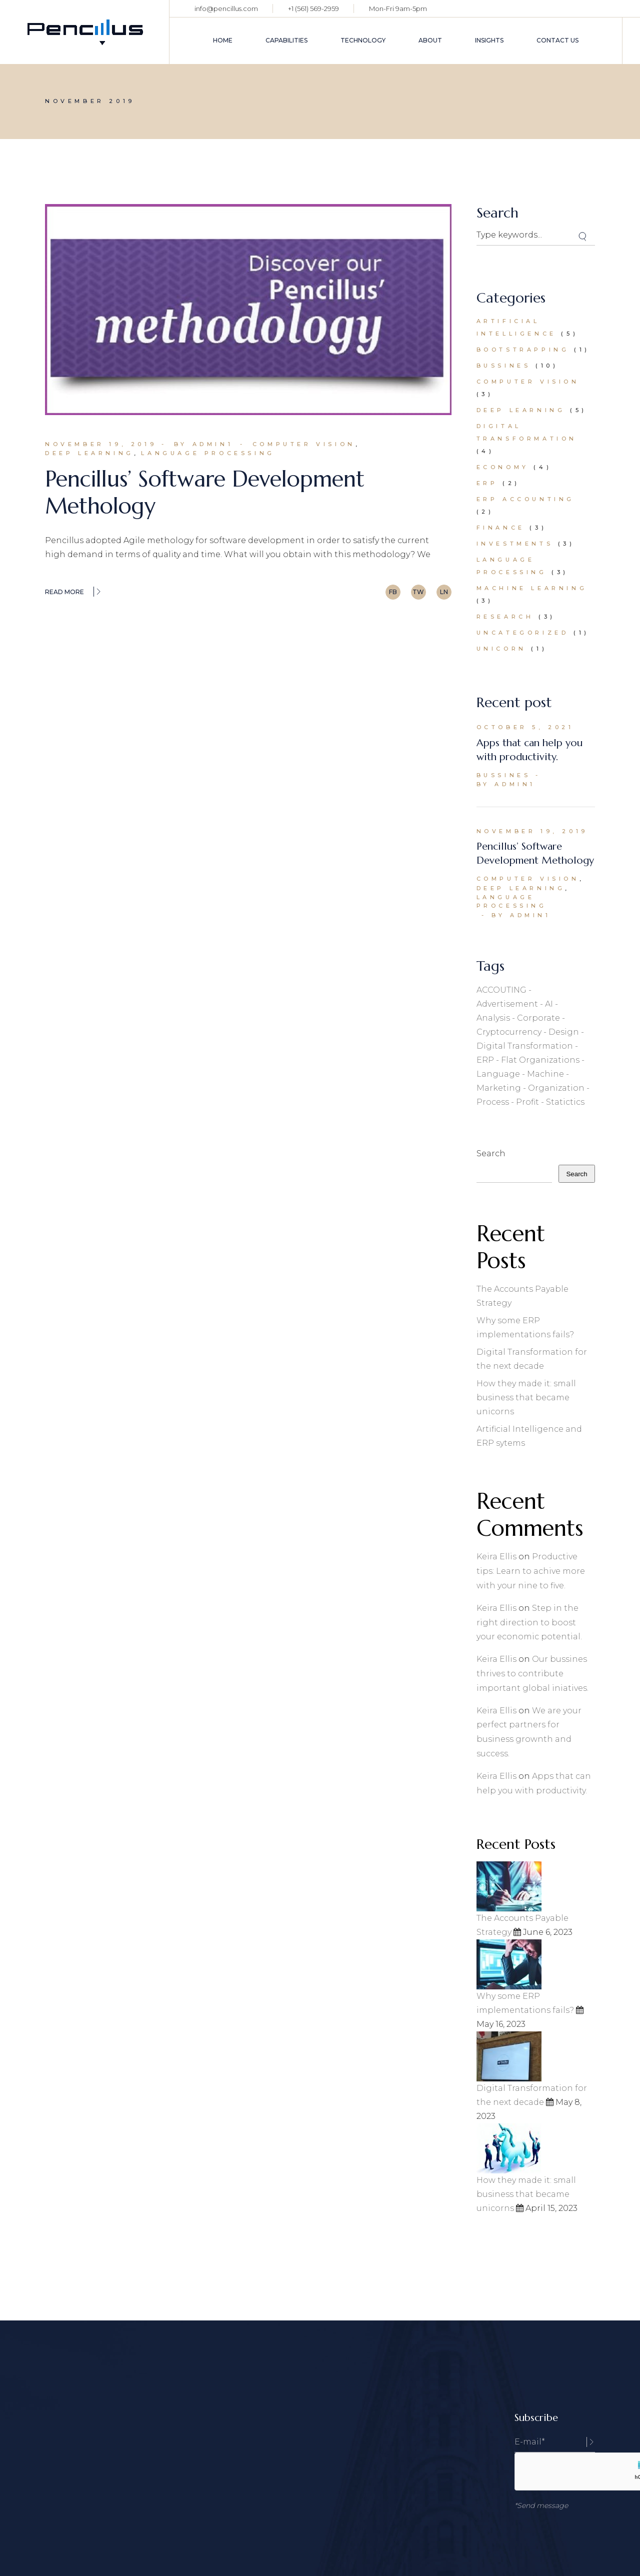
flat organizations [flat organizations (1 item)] (540, 1060)
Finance (500, 527)
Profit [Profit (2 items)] (527, 1102)
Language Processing (207, 453)
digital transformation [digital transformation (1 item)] (524, 1046)
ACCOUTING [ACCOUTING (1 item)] (501, 990)
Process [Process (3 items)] (492, 1102)
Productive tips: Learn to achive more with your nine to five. (530, 1571)
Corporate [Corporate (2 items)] (538, 1018)
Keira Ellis (496, 1556)
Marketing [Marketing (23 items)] (498, 1088)
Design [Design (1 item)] (563, 1032)
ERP (487, 483)
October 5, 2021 (525, 727)
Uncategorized (522, 632)
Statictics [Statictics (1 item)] (565, 1102)
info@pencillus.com (226, 9)
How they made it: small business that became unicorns (526, 1397)
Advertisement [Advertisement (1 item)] (507, 1004)
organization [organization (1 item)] (556, 1088)
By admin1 (203, 444)
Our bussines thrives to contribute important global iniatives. (532, 1673)
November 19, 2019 (100, 444)
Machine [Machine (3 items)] (545, 1074)
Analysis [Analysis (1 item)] (493, 1018)
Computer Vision (304, 444)
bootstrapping (523, 349)
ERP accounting (525, 499)
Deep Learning (89, 453)
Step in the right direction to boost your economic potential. (529, 1622)
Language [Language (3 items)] (498, 1074)
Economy (502, 467)
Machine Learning (532, 588)
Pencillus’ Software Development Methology (204, 492)
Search (491, 1153)
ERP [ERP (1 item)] (485, 1060)
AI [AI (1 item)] (549, 1004)
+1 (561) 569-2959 (313, 9)
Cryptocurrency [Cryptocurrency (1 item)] (509, 1032)
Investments (515, 543)
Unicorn (501, 648)
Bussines (503, 365)
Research (505, 616)
